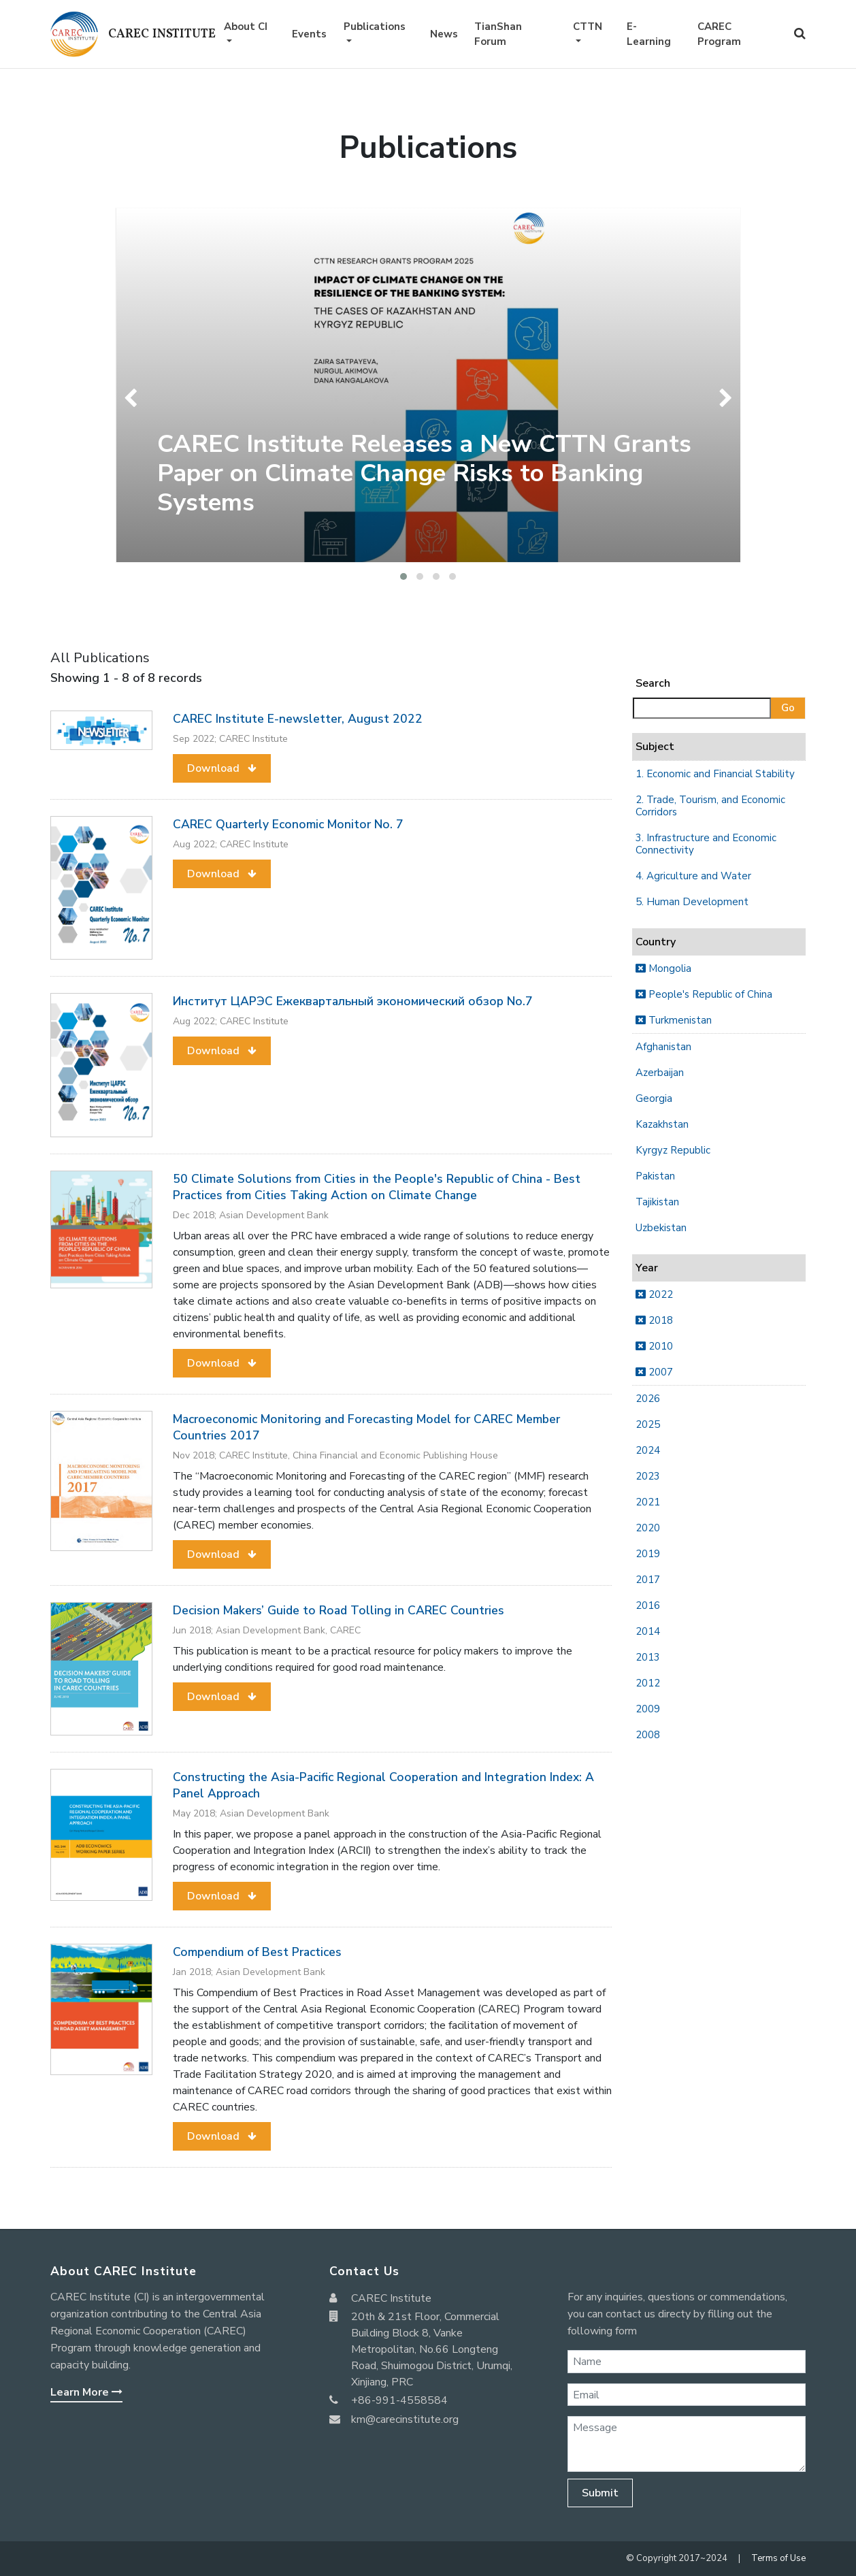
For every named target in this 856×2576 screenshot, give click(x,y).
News (444, 34)
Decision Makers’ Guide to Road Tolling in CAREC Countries (338, 1610)
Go (788, 708)
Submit (600, 2492)
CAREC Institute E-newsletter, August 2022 (298, 719)
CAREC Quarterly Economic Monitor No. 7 (288, 824)
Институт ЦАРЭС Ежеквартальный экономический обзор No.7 (353, 1001)
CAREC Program (719, 34)
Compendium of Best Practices (257, 1952)
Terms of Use (778, 2558)
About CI (245, 26)
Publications (375, 26)
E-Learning (649, 34)
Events (309, 34)
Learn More (86, 2392)
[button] (403, 576)
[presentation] (133, 398)
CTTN (587, 26)
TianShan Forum (498, 34)
